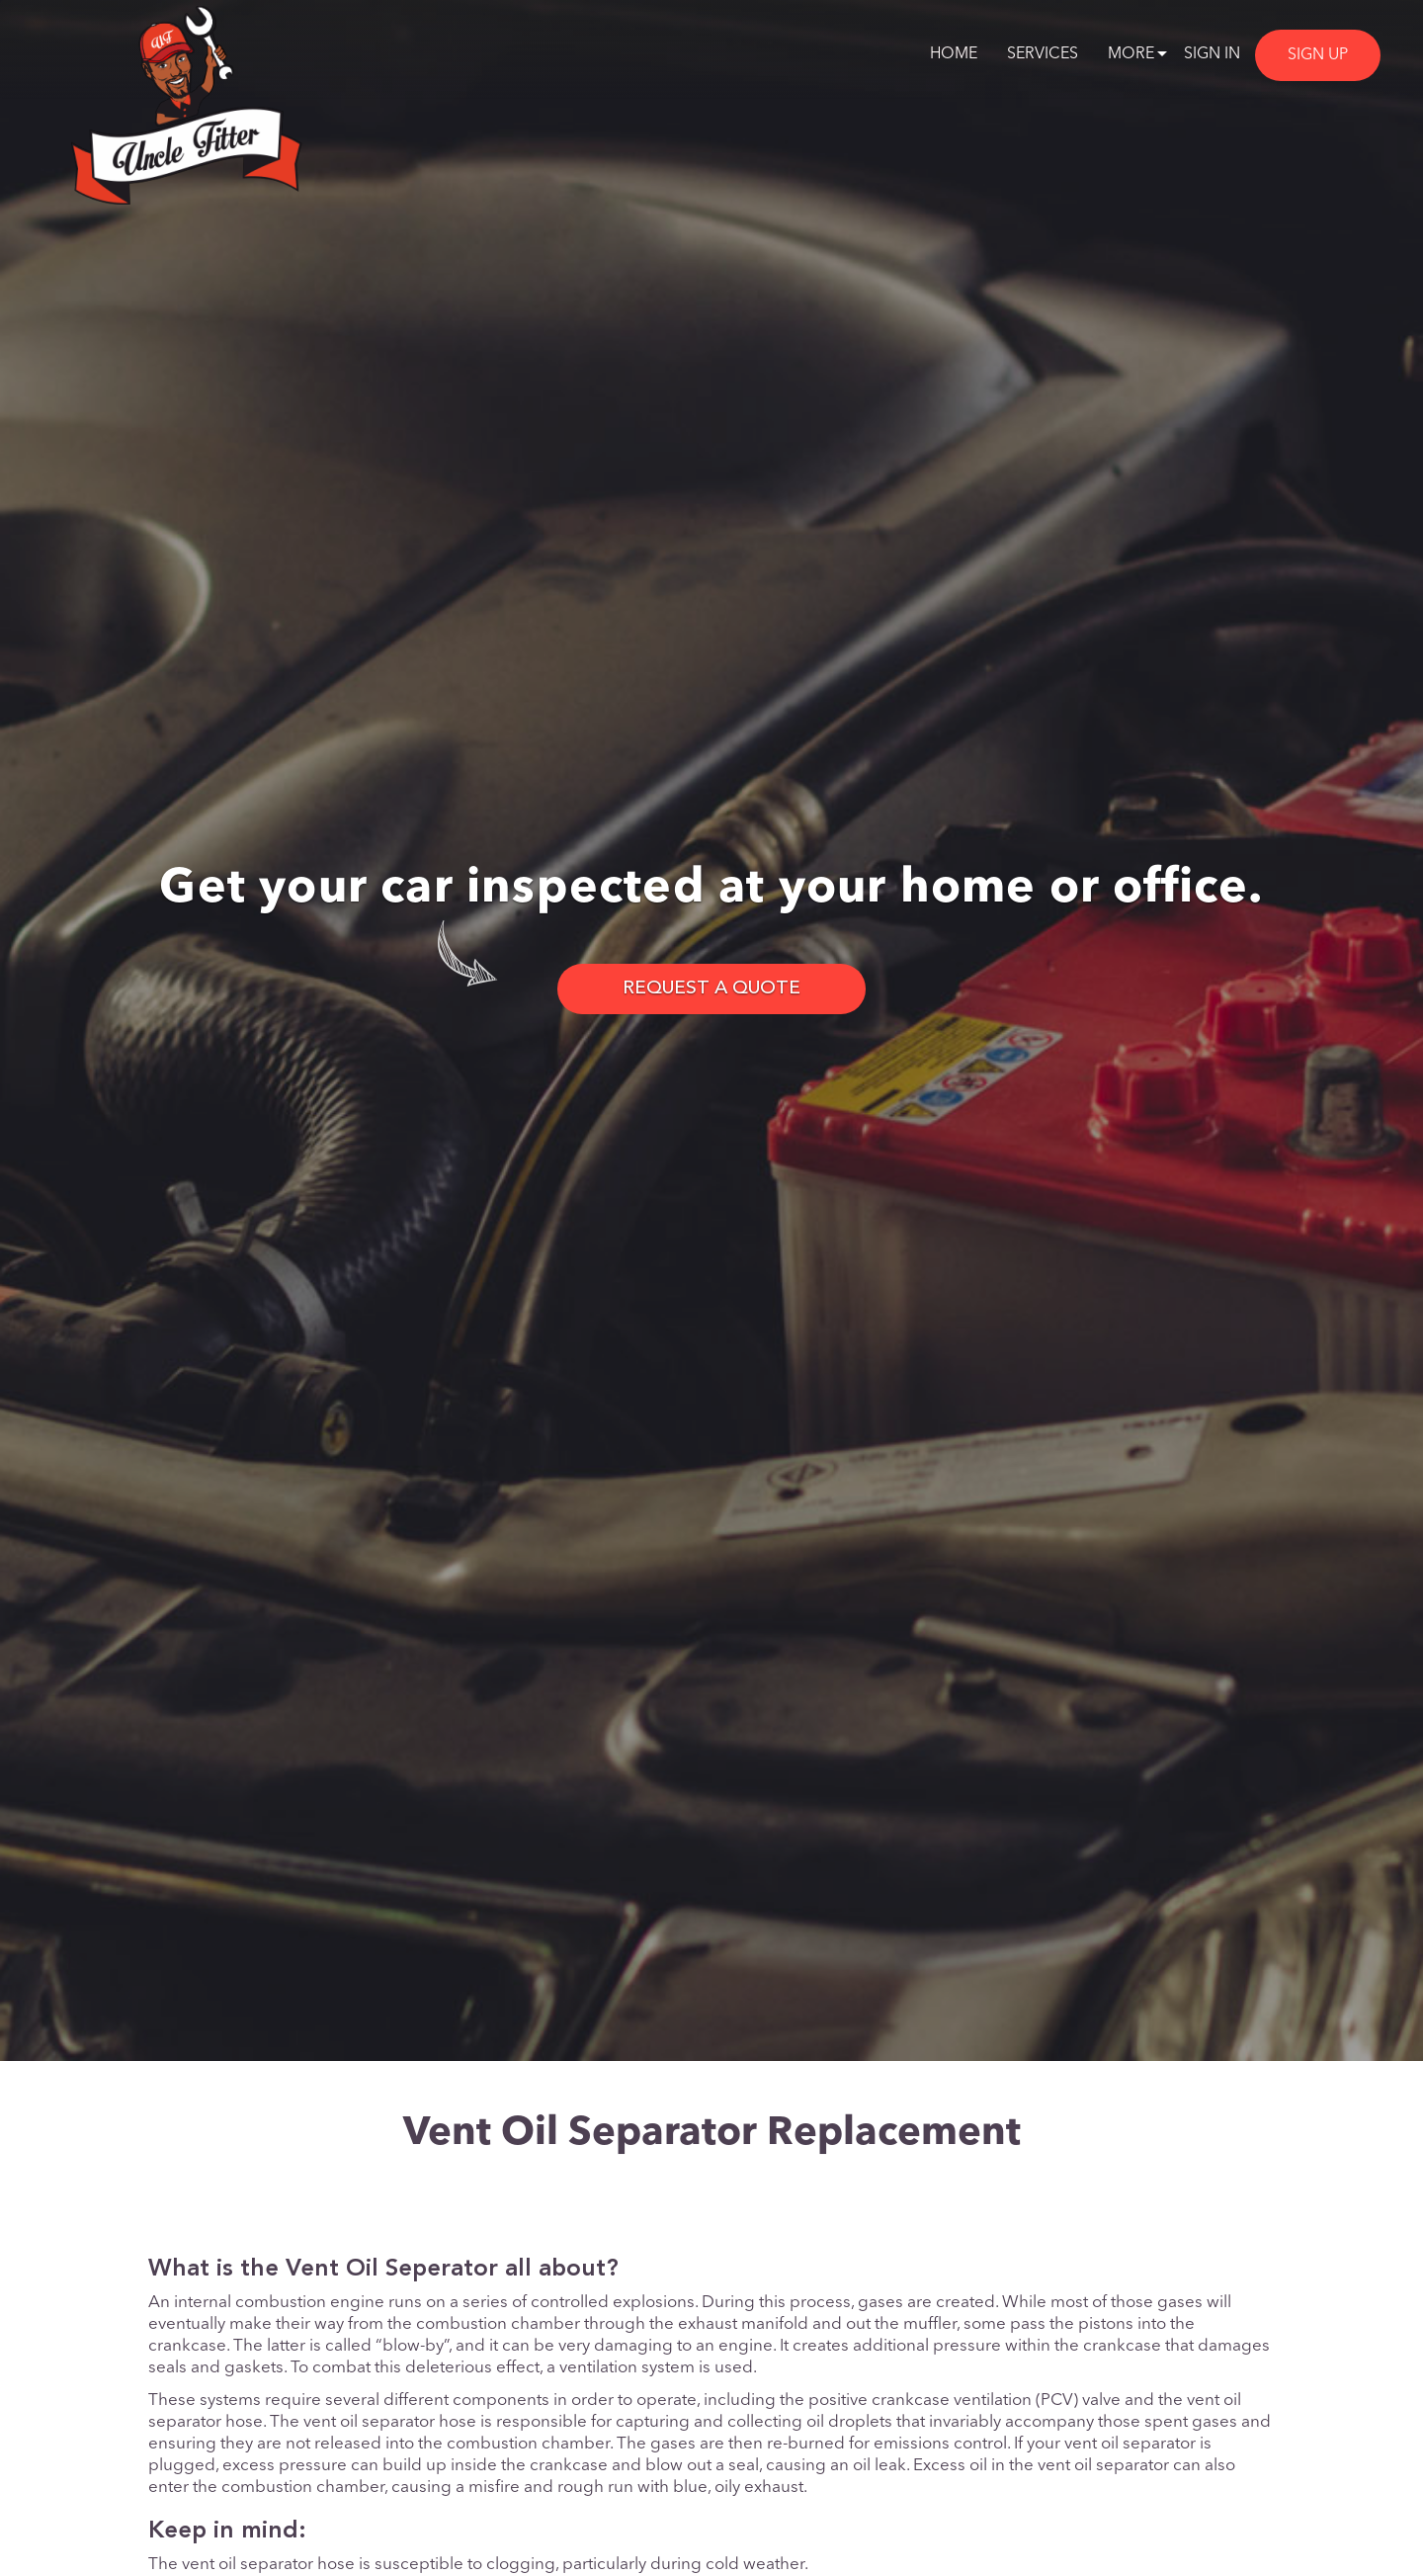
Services (1042, 54)
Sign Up (1318, 55)
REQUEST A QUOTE (711, 989)
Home (953, 54)
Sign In (1212, 54)
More (1131, 54)
